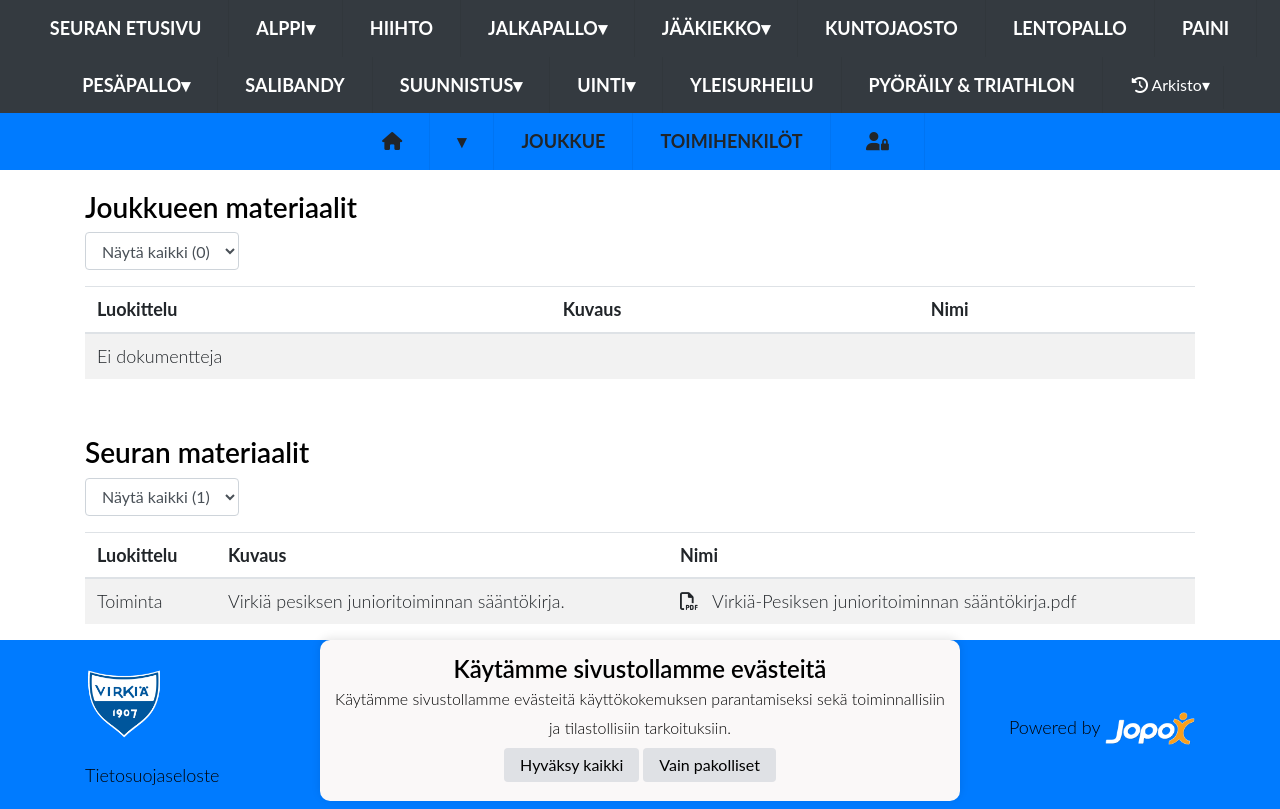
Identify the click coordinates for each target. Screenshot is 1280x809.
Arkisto (1171, 85)
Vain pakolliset (709, 764)
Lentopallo (1070, 28)
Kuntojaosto (891, 28)
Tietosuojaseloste (152, 775)
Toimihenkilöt (731, 141)
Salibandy (294, 85)
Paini (1205, 28)
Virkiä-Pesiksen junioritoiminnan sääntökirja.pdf (878, 601)
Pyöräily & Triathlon (972, 85)
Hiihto (401, 28)
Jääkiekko (716, 28)
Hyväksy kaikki (571, 764)
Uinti (606, 85)
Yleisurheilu (751, 85)
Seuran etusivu (126, 28)
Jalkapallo (547, 28)
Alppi (285, 28)
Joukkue (563, 141)
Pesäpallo (136, 85)
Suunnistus (461, 85)
